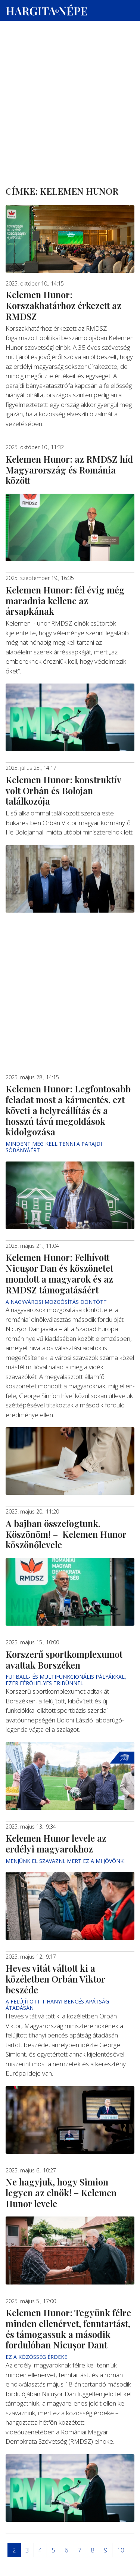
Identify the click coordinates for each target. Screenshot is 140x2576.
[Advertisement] (70, 71)
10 (120, 2550)
